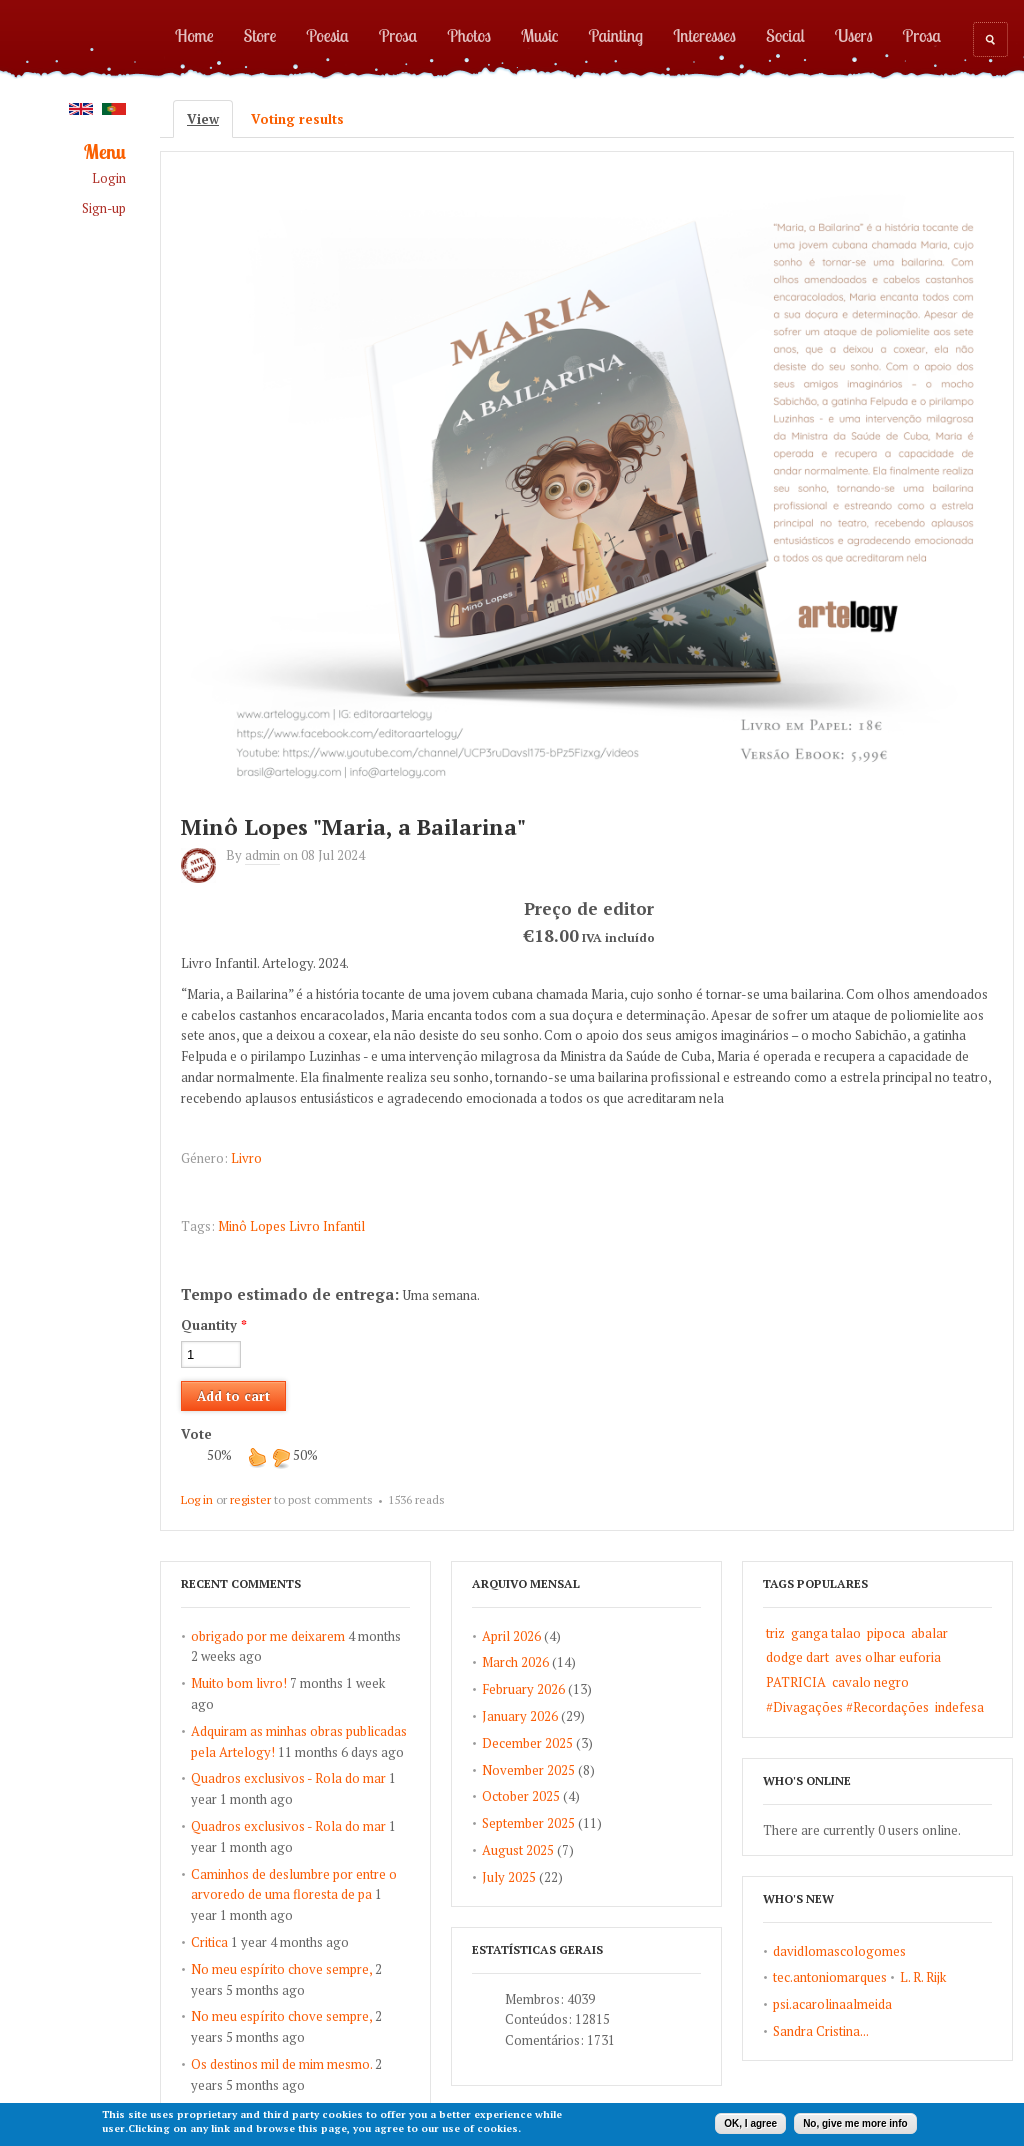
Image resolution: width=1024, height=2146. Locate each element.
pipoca (886, 1633)
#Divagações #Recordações (847, 1707)
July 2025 (509, 1877)
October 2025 (521, 1796)
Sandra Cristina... (821, 2031)
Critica (209, 1942)
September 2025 (528, 1823)
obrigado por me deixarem (268, 1636)
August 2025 (518, 1850)
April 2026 (511, 1636)
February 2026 (523, 1689)
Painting (616, 35)
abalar (929, 1633)
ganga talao (826, 1633)
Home (194, 35)
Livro (246, 1158)
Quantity (214, 1325)
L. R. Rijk (923, 1977)
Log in (197, 1499)
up (257, 1457)
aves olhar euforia (888, 1657)
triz (775, 1633)
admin (262, 855)
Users (854, 35)
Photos (469, 35)
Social (785, 35)
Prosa (398, 35)
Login (109, 178)
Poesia (327, 35)
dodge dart (797, 1657)
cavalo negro (870, 1682)
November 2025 (528, 1770)
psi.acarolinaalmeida (832, 2004)
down (281, 1457)
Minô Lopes (252, 1226)
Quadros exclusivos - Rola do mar (288, 1778)
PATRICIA (796, 1682)
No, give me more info (855, 2123)
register (250, 1499)
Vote (196, 1434)
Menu (105, 152)
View (210, 119)
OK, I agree (750, 2123)
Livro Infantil (327, 1226)
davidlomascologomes (839, 1951)
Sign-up (104, 208)
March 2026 (515, 1662)
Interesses (704, 35)
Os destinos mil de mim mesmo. (281, 2064)
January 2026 (520, 1716)
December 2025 (527, 1743)
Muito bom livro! (239, 1683)
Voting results (297, 119)
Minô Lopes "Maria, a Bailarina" (353, 826)
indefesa (959, 1707)
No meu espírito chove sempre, (281, 1969)
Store (260, 35)
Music (540, 35)
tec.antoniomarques (830, 1977)
